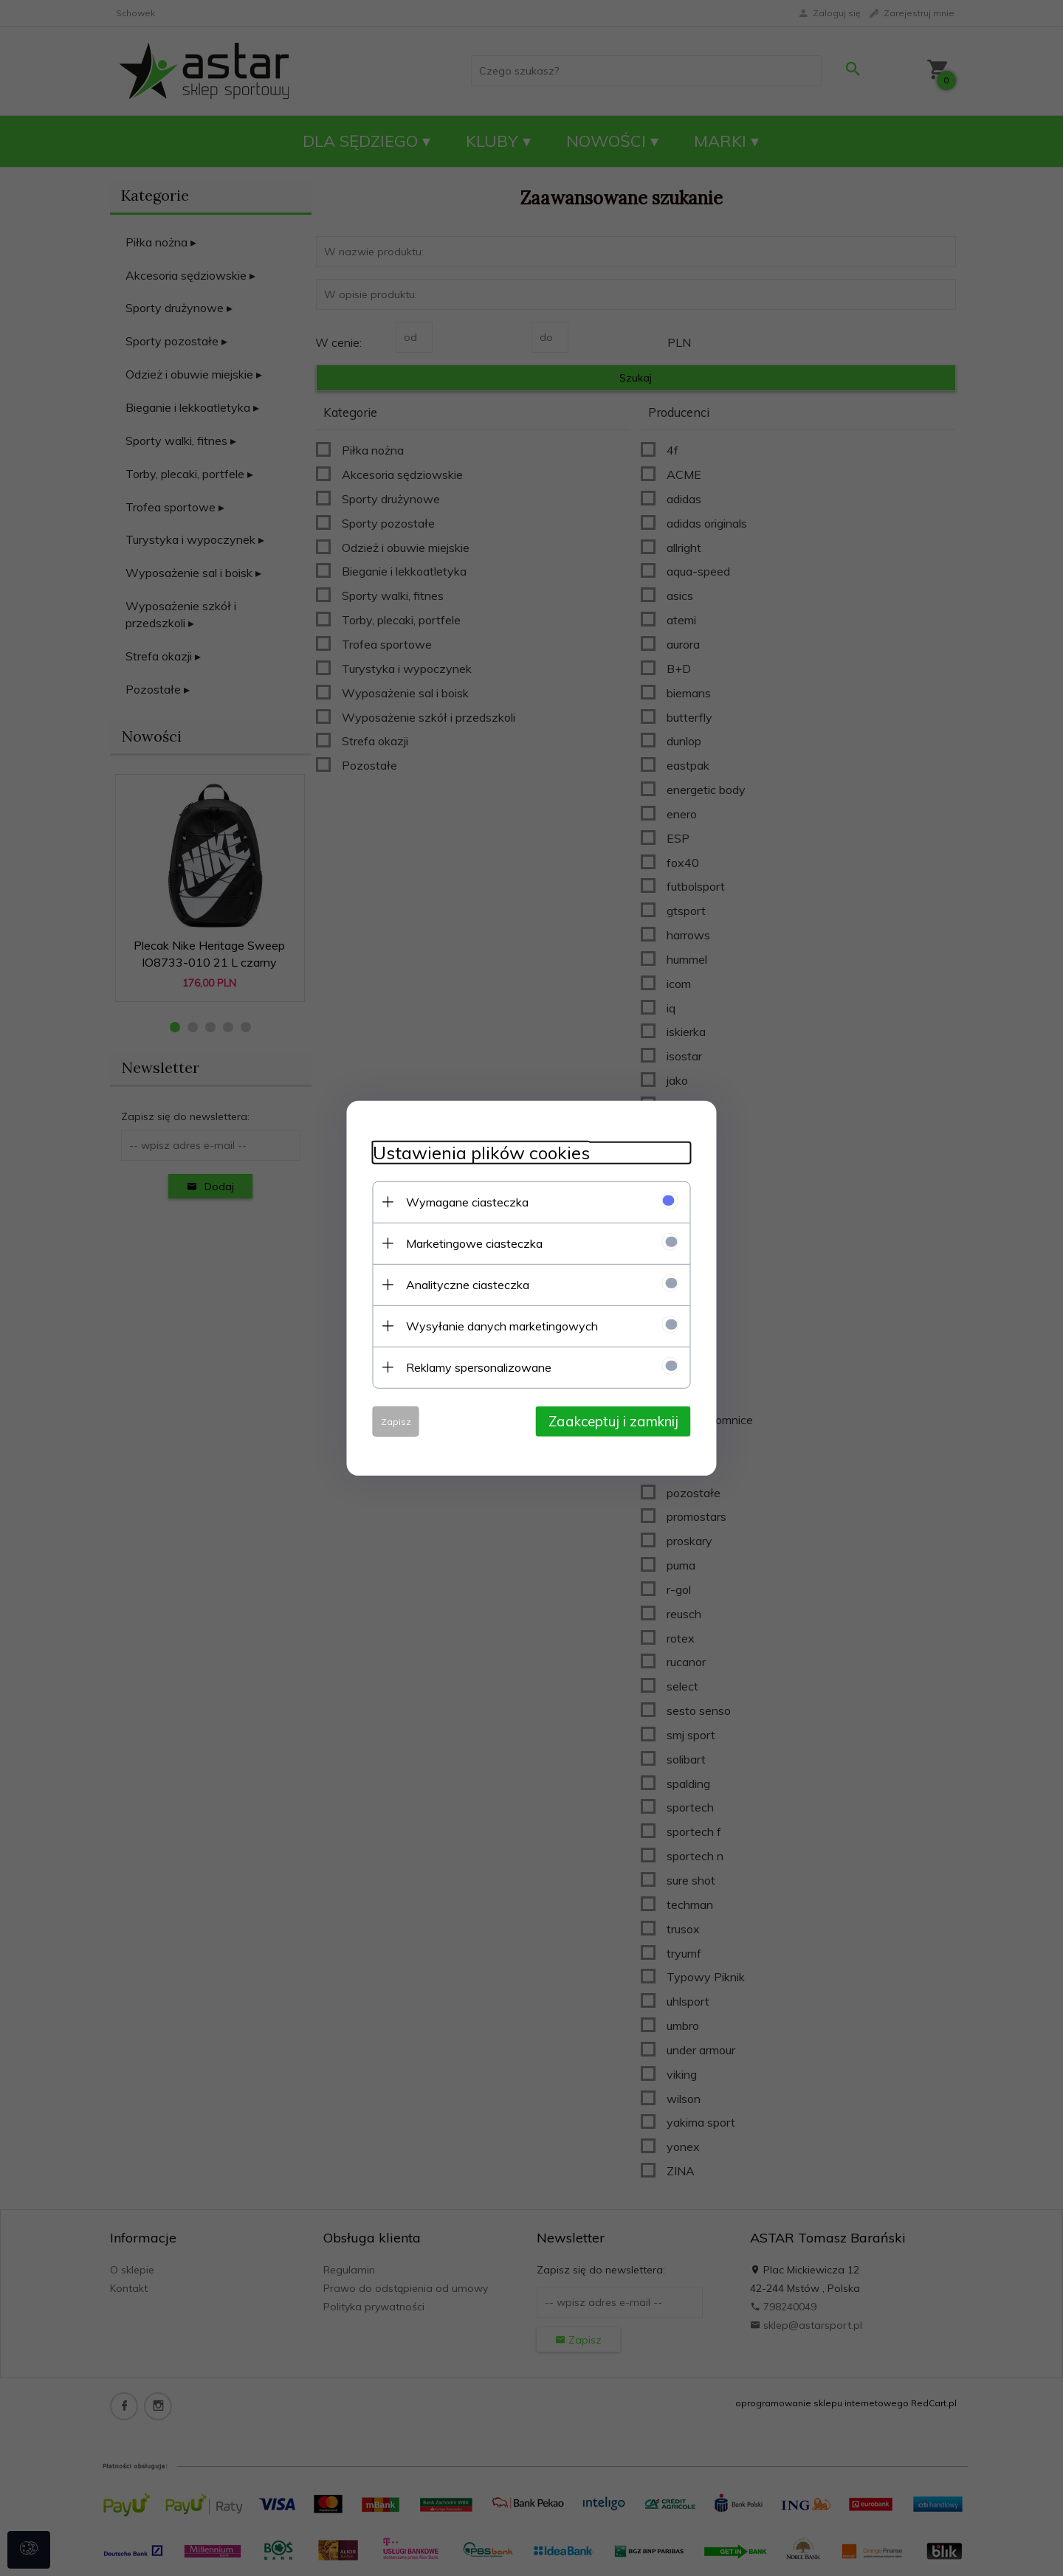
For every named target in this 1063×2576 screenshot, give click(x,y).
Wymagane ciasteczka (456, 1200)
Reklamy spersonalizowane (467, 1365)
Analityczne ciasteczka (456, 1283)
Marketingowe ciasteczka (463, 1242)
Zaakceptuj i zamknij (624, 1420)
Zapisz (385, 1420)
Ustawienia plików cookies (470, 1151)
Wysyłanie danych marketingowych (491, 1324)
